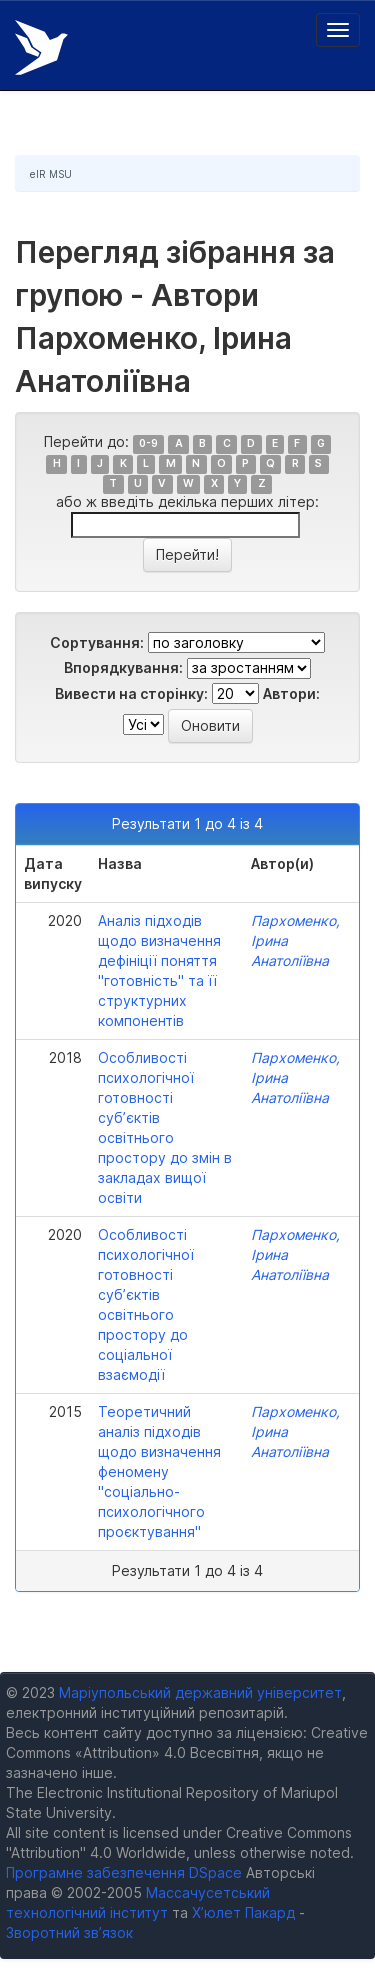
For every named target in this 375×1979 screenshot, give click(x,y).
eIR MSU (51, 174)
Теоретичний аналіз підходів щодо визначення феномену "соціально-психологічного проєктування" (159, 1471)
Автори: (291, 693)
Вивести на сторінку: (131, 693)
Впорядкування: (123, 667)
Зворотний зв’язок (69, 1932)
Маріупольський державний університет (200, 1692)
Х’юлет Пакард (243, 1912)
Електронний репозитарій (41, 47)
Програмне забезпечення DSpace (124, 1872)
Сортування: (97, 642)
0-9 (148, 443)
